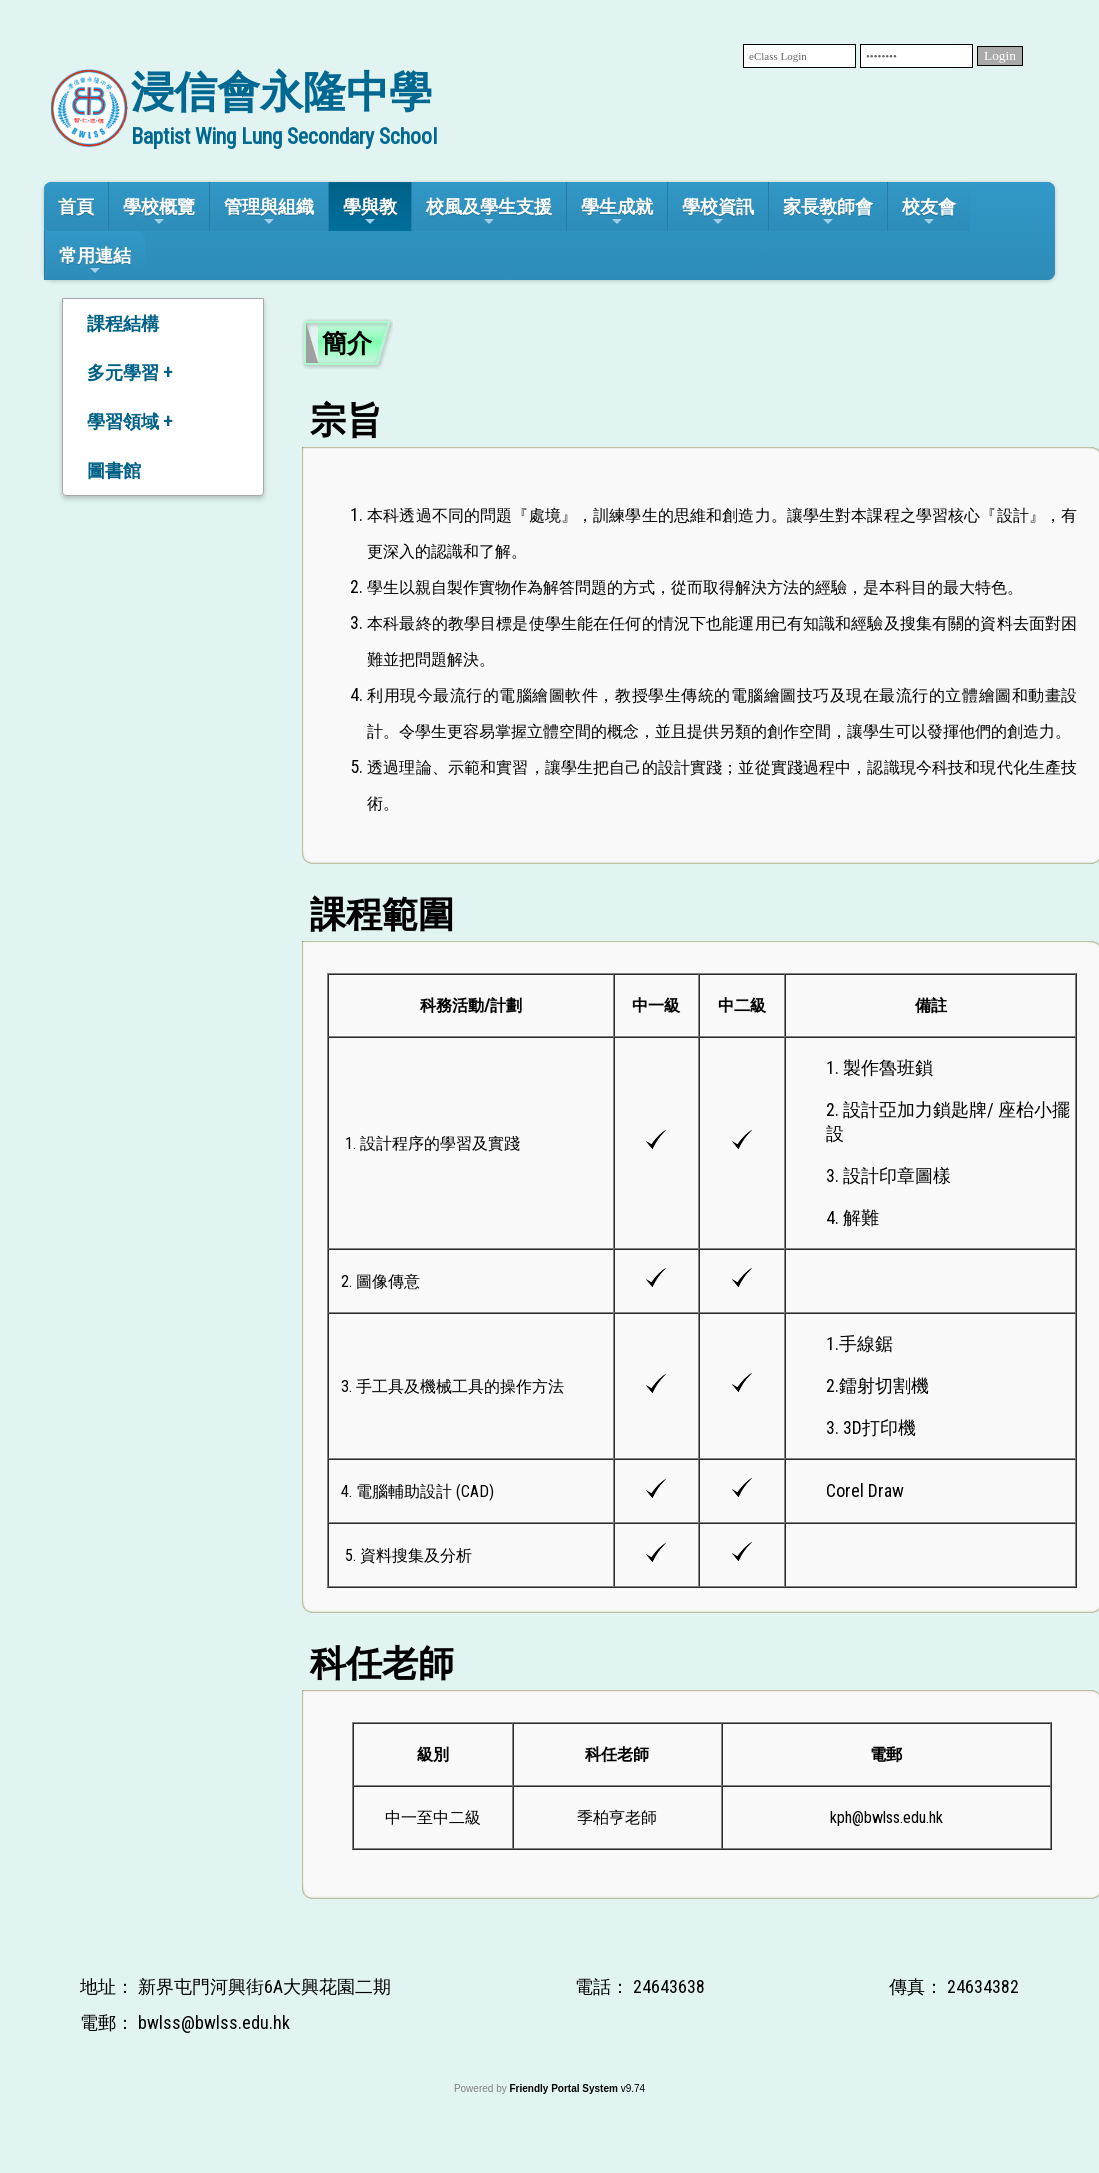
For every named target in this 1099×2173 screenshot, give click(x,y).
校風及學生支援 (489, 212)
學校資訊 (718, 212)
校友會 (929, 212)
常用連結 (95, 261)
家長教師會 (828, 212)
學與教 (370, 212)
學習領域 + (129, 421)
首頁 (76, 206)
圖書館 (114, 470)
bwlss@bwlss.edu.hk (214, 2022)
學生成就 (617, 212)
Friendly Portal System (564, 2088)
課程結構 (123, 323)
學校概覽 (159, 212)
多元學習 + (129, 372)
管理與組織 (269, 212)
